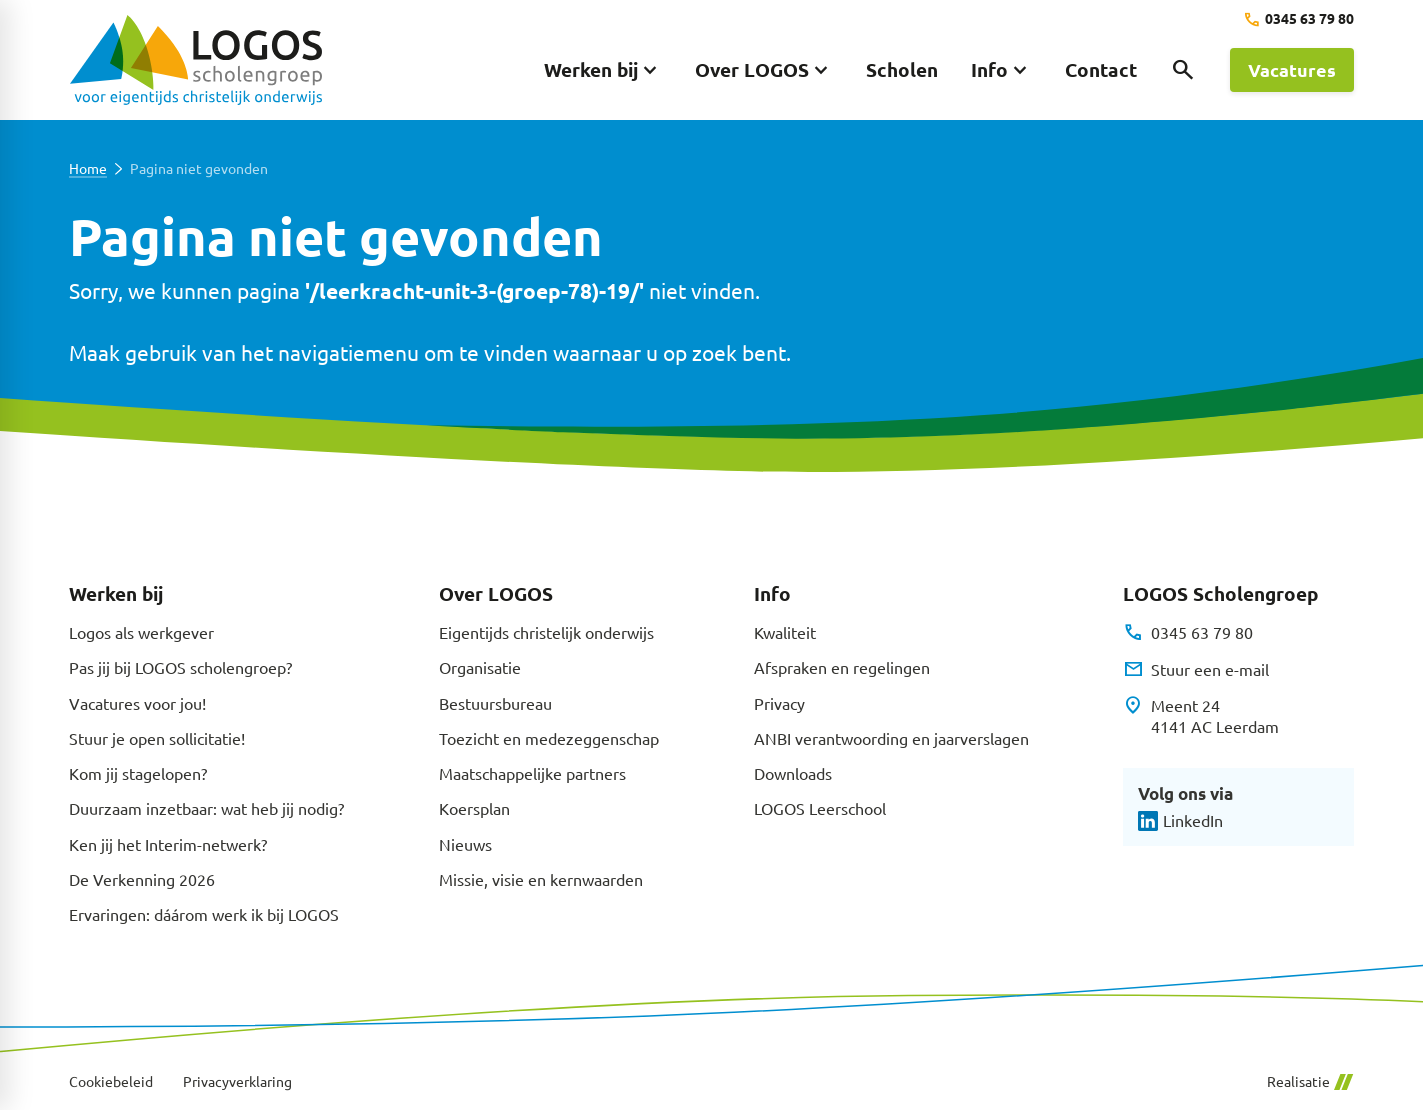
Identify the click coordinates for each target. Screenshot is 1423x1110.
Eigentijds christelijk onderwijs (546, 632)
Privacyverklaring (237, 1081)
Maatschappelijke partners (532, 773)
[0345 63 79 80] (1298, 19)
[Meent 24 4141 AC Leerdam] (1201, 716)
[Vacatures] (1292, 70)
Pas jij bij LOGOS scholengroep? (180, 667)
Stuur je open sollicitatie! (157, 738)
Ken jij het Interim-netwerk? (168, 844)
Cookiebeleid (111, 1081)
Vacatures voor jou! (137, 703)
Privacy (779, 703)
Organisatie (480, 667)
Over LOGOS (496, 594)
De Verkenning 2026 (142, 879)
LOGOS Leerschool (820, 808)
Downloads (793, 773)
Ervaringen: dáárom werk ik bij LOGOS (204, 914)
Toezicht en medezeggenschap (549, 738)
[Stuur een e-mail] (1196, 669)
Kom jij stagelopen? (138, 773)
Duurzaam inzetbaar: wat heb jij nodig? (206, 808)
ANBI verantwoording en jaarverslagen (891, 738)
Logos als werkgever (141, 632)
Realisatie (1310, 1081)
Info (772, 594)
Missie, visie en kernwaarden (541, 879)
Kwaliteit (785, 632)
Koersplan (474, 808)
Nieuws (465, 844)
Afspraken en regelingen (842, 667)
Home (88, 168)
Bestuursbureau (495, 703)
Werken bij (116, 594)
